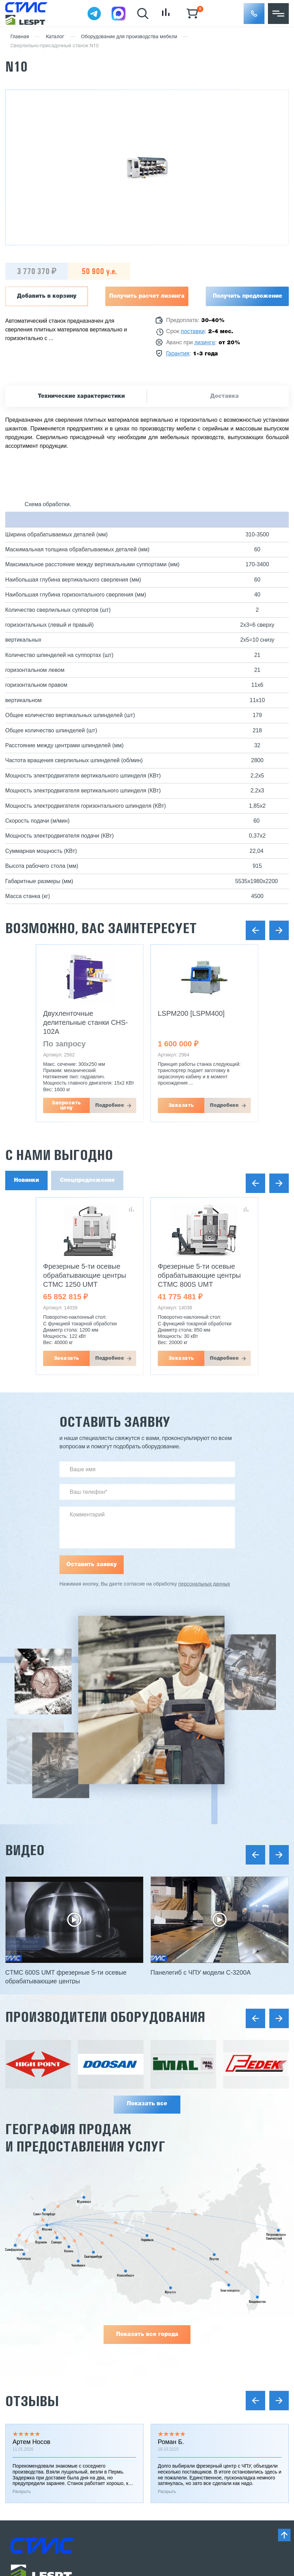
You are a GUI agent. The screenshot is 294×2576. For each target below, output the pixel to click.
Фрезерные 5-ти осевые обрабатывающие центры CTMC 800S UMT (199, 1275)
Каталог (55, 37)
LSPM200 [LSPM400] (191, 1013)
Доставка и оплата (34, 2275)
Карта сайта (25, 2497)
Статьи (19, 2350)
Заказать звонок (42, 2445)
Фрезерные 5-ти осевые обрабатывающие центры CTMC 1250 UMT (84, 1275)
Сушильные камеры (178, 2313)
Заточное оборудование (183, 2288)
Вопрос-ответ (28, 2375)
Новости (21, 2338)
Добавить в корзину (46, 296)
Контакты (22, 2388)
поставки (193, 331)
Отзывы (32, 2056)
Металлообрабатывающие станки (196, 2250)
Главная (19, 37)
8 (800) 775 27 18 (47, 2420)
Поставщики (26, 2300)
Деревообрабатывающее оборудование (204, 2263)
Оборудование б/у (175, 2325)
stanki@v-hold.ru (186, 2411)
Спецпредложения (87, 1180)
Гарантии (22, 2288)
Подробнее (109, 1105)
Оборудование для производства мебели (129, 37)
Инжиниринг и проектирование (51, 2250)
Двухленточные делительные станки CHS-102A (85, 1022)
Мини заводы (169, 2300)
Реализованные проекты (42, 2263)
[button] (254, 13)
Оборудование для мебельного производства (211, 2275)
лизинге (204, 342)
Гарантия (177, 354)
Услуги (19, 2325)
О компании (25, 2313)
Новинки (26, 1180)
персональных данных (204, 1584)
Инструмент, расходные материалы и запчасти (213, 2338)
